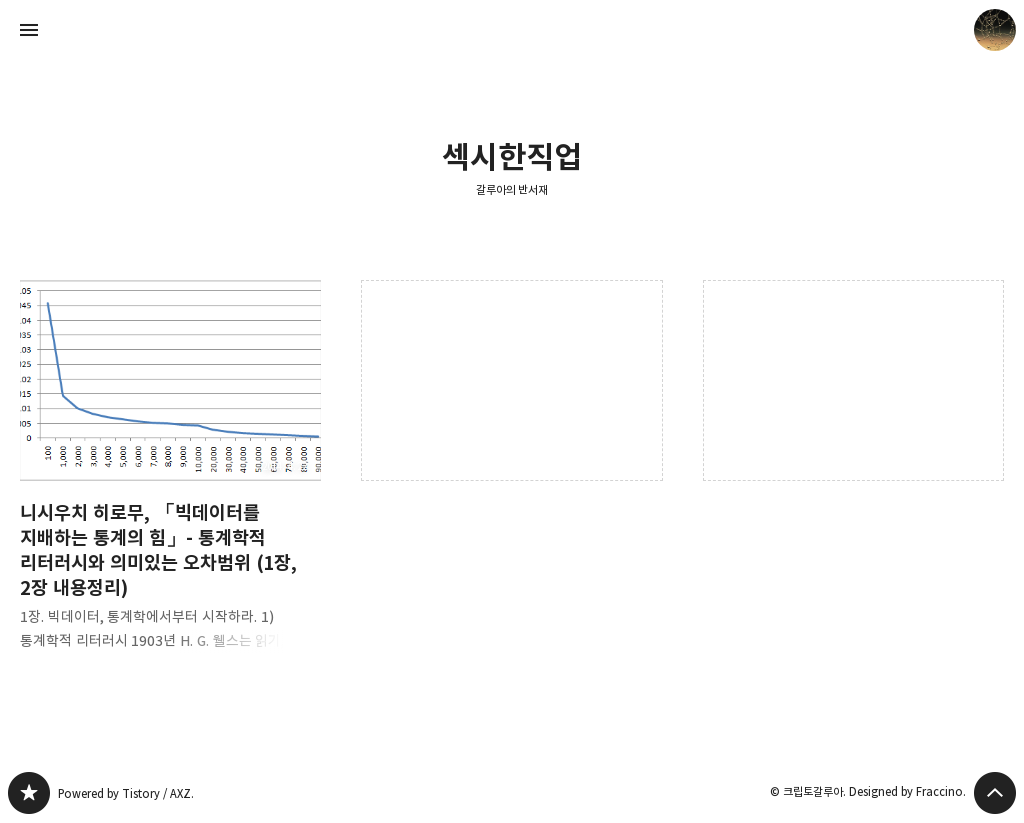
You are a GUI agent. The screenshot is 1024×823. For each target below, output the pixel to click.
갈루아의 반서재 (512, 189)
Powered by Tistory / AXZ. (126, 793)
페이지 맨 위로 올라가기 (995, 793)
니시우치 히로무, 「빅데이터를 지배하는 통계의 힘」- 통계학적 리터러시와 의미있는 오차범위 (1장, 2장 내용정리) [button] (170, 481)
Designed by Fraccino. (907, 791)
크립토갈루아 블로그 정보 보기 (995, 30)
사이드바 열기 (29, 30)
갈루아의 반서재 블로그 (29, 793)
